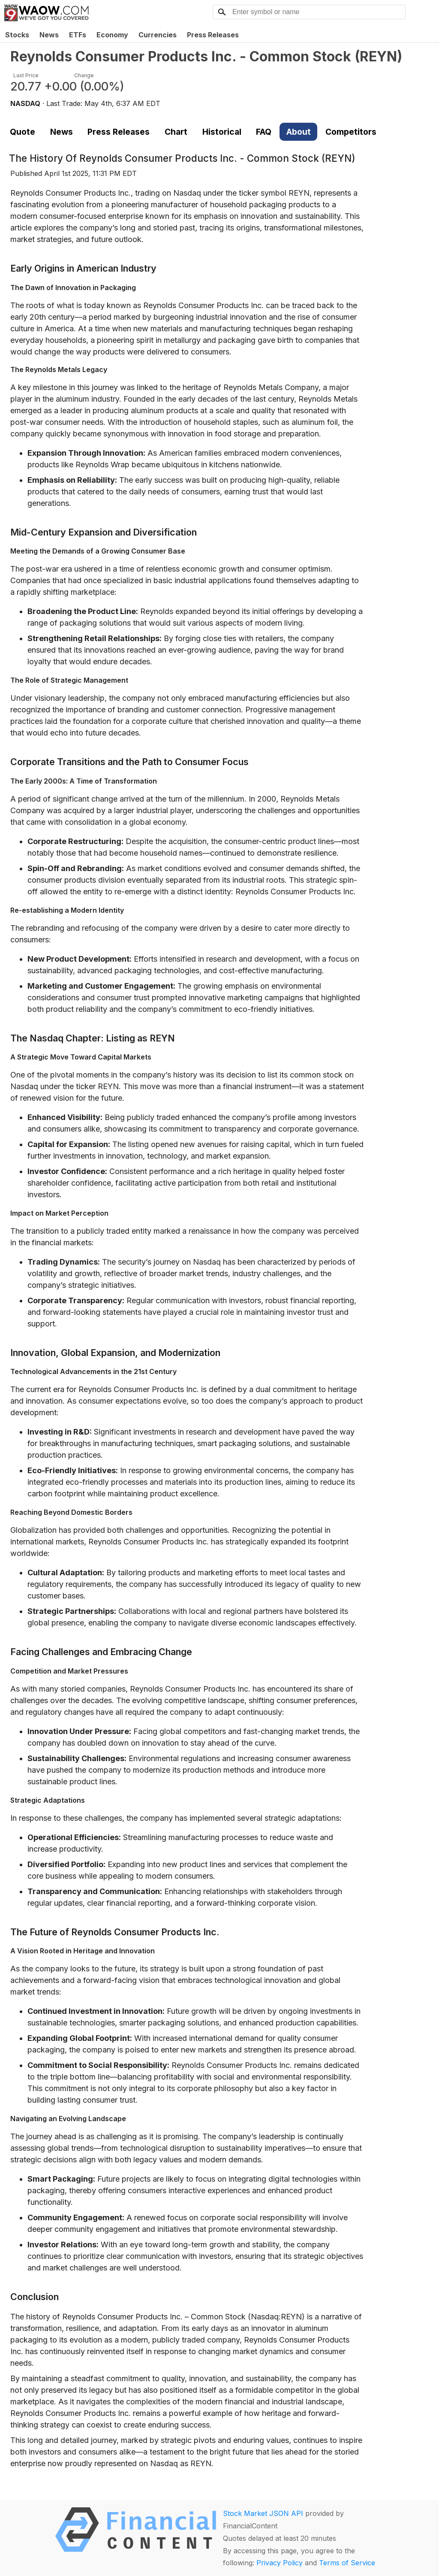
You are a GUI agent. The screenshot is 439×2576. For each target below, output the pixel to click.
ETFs (77, 34)
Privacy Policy (279, 2562)
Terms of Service (347, 2562)
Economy (112, 34)
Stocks (17, 34)
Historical (221, 132)
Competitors (350, 132)
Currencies (157, 34)
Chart (176, 132)
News (49, 34)
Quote (22, 132)
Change (84, 75)
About (298, 132)
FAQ (263, 132)
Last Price (26, 75)
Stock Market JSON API (263, 2513)
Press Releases (213, 34)
